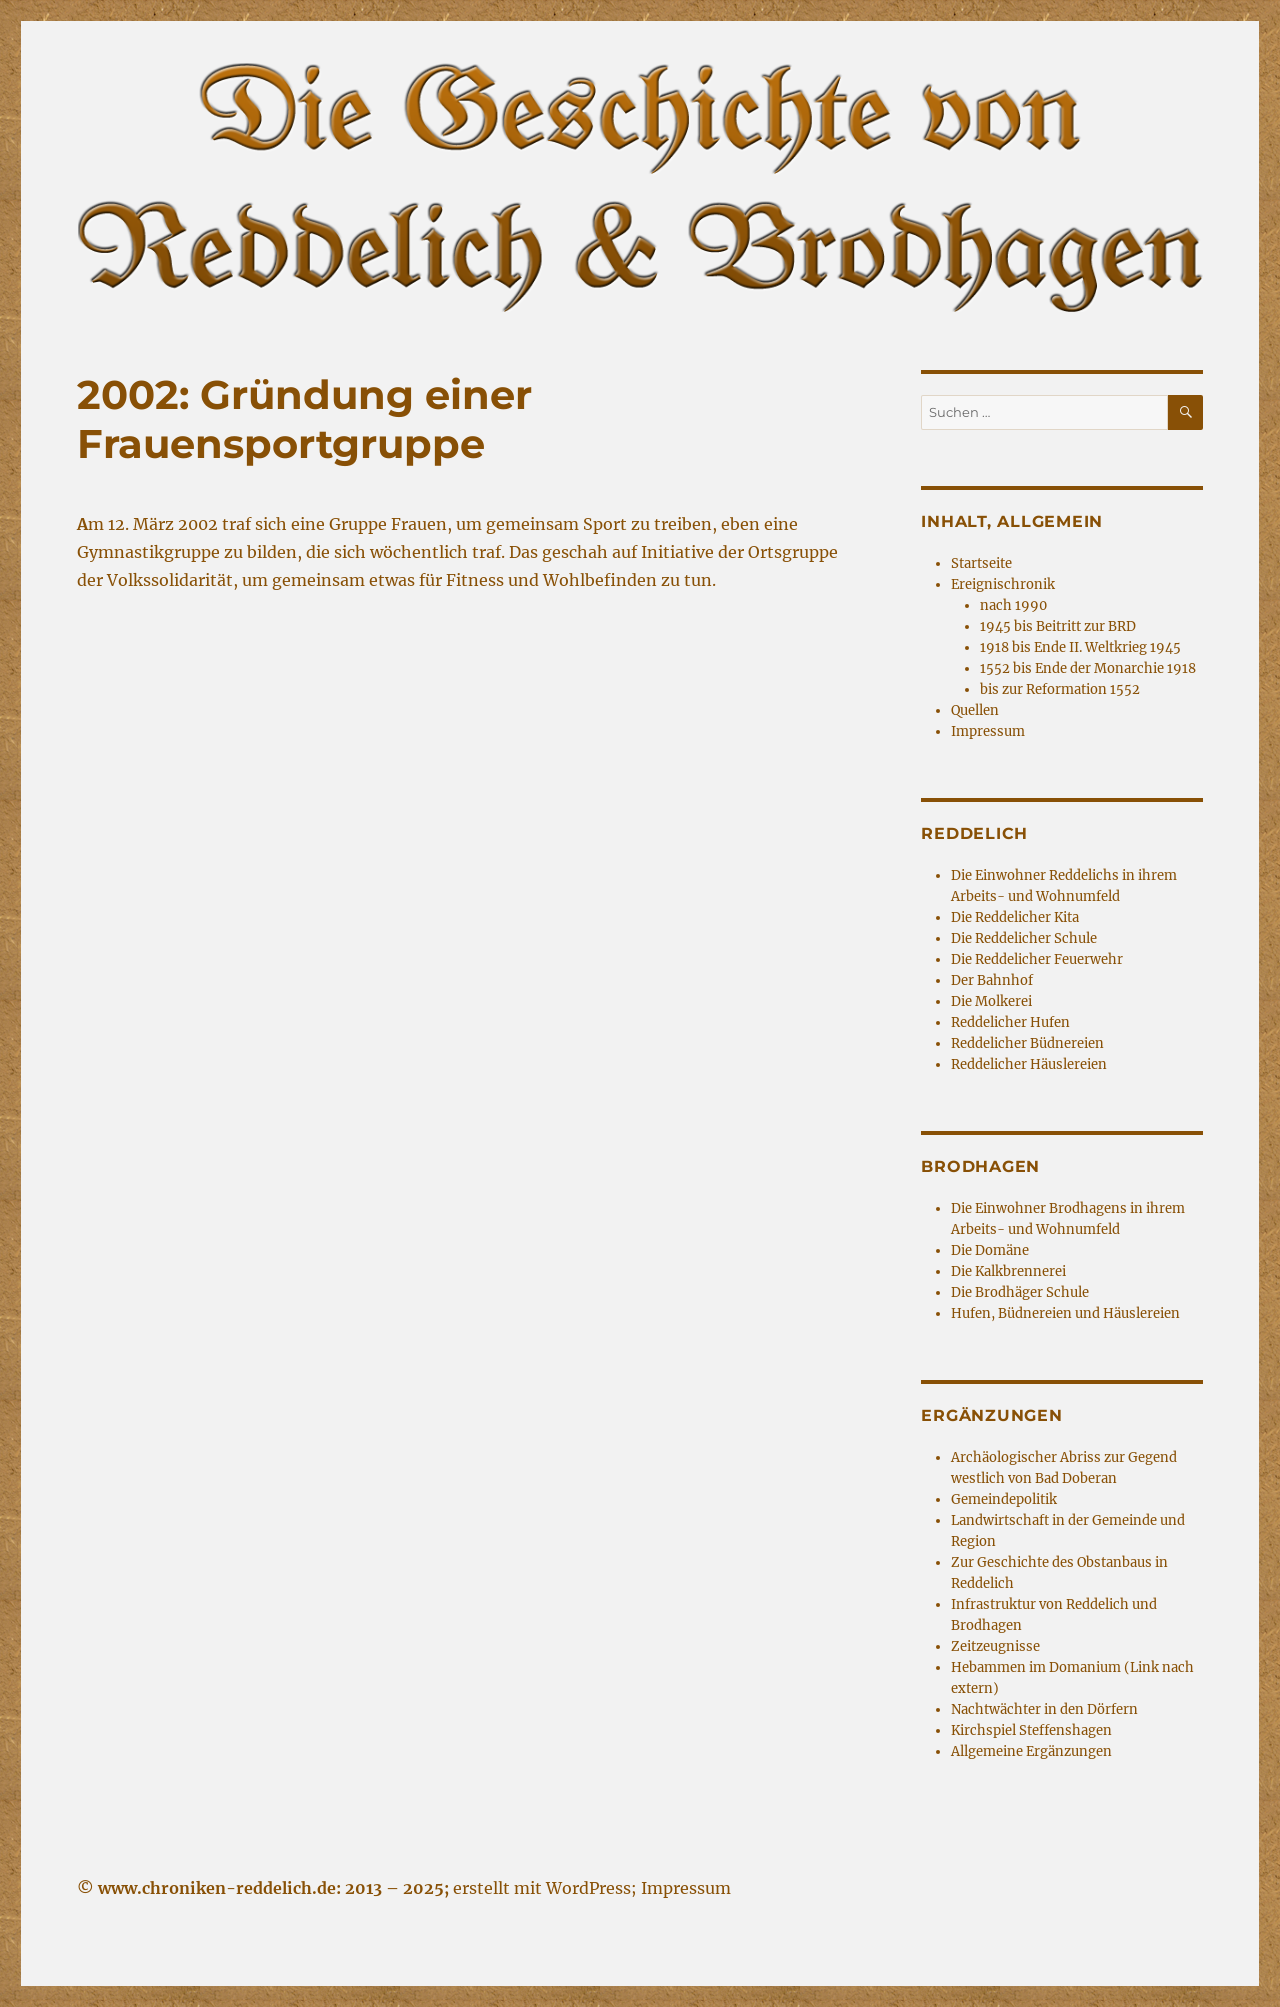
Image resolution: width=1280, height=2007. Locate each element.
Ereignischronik (1003, 584)
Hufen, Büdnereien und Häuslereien (1065, 1313)
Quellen (975, 710)
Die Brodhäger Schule (1020, 1292)
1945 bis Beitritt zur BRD (1058, 626)
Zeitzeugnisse (995, 1646)
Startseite (981, 563)
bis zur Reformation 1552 (1060, 689)
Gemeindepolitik (1004, 1499)
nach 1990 (1013, 605)
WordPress (588, 1888)
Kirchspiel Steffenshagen (1031, 1730)
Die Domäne (990, 1250)
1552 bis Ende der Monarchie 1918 (1088, 668)
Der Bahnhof (992, 980)
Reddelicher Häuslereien (1029, 1064)
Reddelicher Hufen (1010, 1022)
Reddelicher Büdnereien (1027, 1043)
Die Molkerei (991, 1001)
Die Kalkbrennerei (1008, 1271)
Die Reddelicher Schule (1024, 938)
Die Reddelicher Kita (1015, 917)
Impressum (988, 731)
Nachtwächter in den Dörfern (1044, 1709)
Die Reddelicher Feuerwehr (1037, 959)
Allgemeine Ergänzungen (1031, 1751)
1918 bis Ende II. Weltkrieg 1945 (1080, 647)
